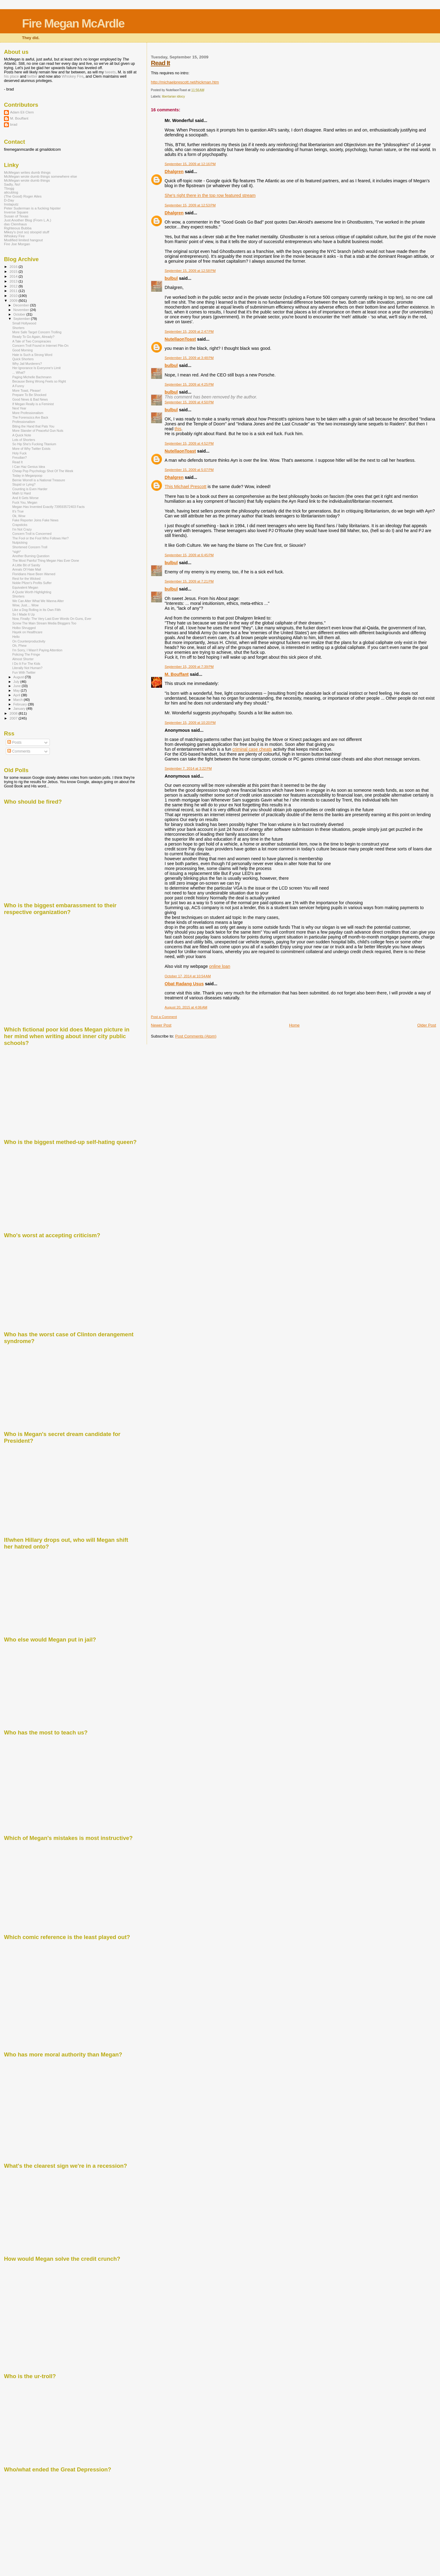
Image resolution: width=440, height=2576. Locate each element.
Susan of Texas (16, 216)
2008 (13, 713)
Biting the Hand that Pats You (33, 426)
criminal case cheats (252, 749)
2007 (13, 718)
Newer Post (161, 1025)
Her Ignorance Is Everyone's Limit (36, 368)
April (17, 695)
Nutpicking (19, 542)
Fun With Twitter (23, 672)
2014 (13, 276)
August (19, 677)
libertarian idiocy (173, 96)
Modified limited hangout (23, 240)
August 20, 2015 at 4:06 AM (186, 1007)
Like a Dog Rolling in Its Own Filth (36, 610)
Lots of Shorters (23, 440)
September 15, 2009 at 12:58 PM (190, 270)
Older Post (426, 1025)
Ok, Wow (18, 516)
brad (13, 124)
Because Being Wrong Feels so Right (39, 381)
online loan (219, 966)
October (20, 314)
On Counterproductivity (28, 641)
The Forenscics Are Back (30, 417)
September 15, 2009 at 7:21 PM (189, 581)
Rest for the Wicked (26, 578)
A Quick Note (21, 435)
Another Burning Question (31, 556)
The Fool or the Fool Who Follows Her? (40, 538)
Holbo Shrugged (23, 628)
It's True (18, 511)
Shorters (18, 328)
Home (294, 1025)
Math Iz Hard (21, 493)
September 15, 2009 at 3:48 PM (189, 358)
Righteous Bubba (17, 228)
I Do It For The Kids (26, 663)
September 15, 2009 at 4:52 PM (189, 443)
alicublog (11, 192)
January (20, 708)
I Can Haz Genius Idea (28, 466)
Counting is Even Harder (29, 489)
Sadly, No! (12, 184)
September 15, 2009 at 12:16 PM (190, 164)
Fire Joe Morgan (17, 244)
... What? (18, 372)
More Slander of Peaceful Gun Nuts (37, 430)
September (22, 318)
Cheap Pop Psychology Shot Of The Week (42, 471)
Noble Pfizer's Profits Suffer (32, 583)
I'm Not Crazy (22, 529)
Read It (160, 62)
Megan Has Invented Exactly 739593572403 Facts (48, 507)
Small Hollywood (24, 323)
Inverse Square (16, 212)
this (177, 428)
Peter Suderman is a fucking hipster (32, 208)
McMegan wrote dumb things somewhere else (40, 176)
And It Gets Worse (25, 498)
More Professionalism (27, 413)
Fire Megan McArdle (73, 23)
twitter (32, 76)
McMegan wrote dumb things (27, 180)
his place (11, 76)
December (21, 305)
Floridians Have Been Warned (33, 574)
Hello (16, 636)
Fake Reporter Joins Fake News (35, 520)
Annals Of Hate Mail (26, 569)
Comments (18, 751)
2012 (13, 286)
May (17, 690)
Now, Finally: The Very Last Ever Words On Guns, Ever (51, 618)
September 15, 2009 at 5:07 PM (189, 470)
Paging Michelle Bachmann (31, 377)
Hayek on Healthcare (27, 632)
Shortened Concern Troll (29, 547)
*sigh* (16, 551)
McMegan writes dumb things (27, 172)
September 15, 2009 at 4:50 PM (189, 402)
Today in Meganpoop (27, 475)
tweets (110, 72)
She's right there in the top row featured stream (210, 195)
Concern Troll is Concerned (31, 533)
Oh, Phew (19, 645)
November (21, 310)
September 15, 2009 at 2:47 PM (189, 331)
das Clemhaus (15, 224)
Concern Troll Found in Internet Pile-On (40, 345)
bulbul (171, 278)
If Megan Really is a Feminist (33, 404)
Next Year (19, 408)
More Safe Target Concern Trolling (36, 332)
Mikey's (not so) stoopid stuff (26, 232)
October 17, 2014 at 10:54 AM (188, 976)
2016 (13, 266)
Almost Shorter (23, 659)
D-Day (9, 200)
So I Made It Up (23, 614)
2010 (13, 296)
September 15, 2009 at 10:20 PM (190, 722)
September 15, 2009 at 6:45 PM (189, 555)
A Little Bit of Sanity (26, 565)
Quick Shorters (23, 359)
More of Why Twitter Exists (31, 448)
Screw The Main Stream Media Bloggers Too (44, 623)
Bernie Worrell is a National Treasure (38, 480)
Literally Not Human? (27, 668)
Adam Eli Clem (22, 112)
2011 (13, 291)
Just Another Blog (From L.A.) (27, 220)
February (20, 704)
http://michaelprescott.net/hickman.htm (185, 82)
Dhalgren (174, 171)
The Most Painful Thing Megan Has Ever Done (45, 560)
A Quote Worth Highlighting (31, 592)
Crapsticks (19, 525)
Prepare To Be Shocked (29, 395)
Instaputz (11, 204)
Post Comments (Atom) (195, 1036)
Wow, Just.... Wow (25, 605)
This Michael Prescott (186, 486)
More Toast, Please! (26, 390)
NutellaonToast (180, 339)
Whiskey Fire (72, 76)
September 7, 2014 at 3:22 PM (188, 768)
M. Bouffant (177, 674)
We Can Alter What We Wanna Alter (38, 601)
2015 (13, 271)
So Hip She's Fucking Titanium (34, 444)
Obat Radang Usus (184, 983)
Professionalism (23, 422)
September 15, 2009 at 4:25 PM (189, 384)
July (16, 681)
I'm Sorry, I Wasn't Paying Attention (37, 650)
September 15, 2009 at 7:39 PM (189, 666)
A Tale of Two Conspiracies (31, 341)
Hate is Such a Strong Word (32, 355)
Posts (14, 742)
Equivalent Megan (25, 587)
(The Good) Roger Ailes (23, 196)
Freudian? (19, 457)
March (18, 699)
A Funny (18, 386)
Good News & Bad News (30, 399)
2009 (13, 300)
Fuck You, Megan (24, 502)
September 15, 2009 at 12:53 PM (190, 205)
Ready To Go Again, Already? (33, 337)
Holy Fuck (19, 453)
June (17, 686)
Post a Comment (164, 1017)
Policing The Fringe (26, 654)
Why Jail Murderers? (27, 363)
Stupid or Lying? (23, 484)
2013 (13, 281)
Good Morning (22, 350)
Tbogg (9, 188)
